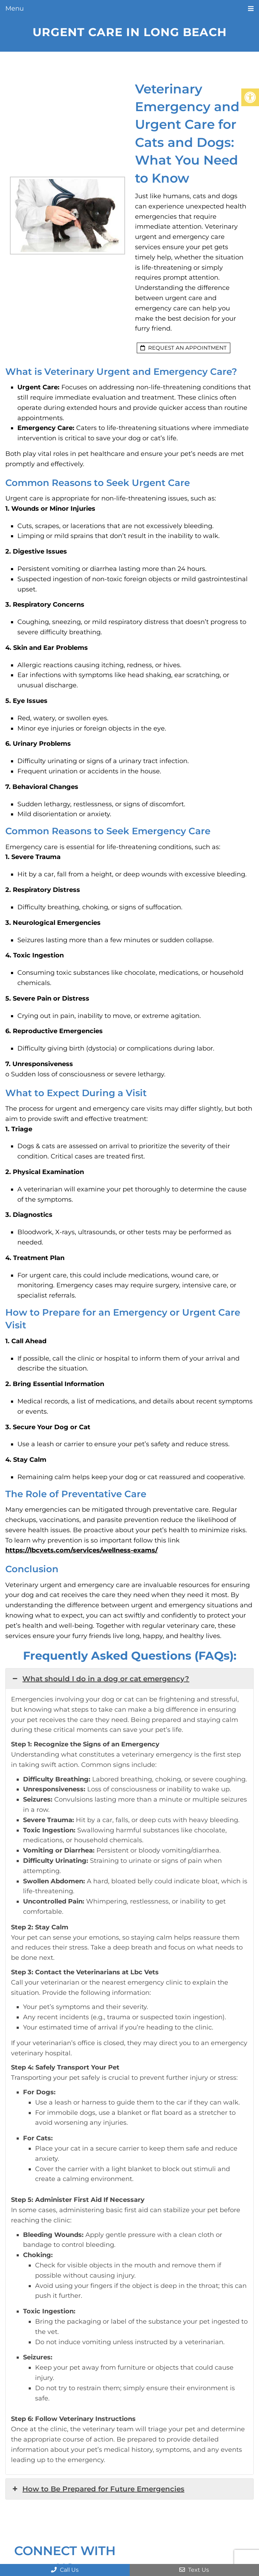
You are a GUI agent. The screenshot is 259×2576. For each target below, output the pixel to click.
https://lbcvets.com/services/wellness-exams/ (81, 1550)
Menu (14, 8)
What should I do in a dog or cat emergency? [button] (100, 1679)
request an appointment (183, 347)
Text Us (194, 2569)
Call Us (65, 2569)
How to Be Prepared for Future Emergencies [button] (97, 2489)
